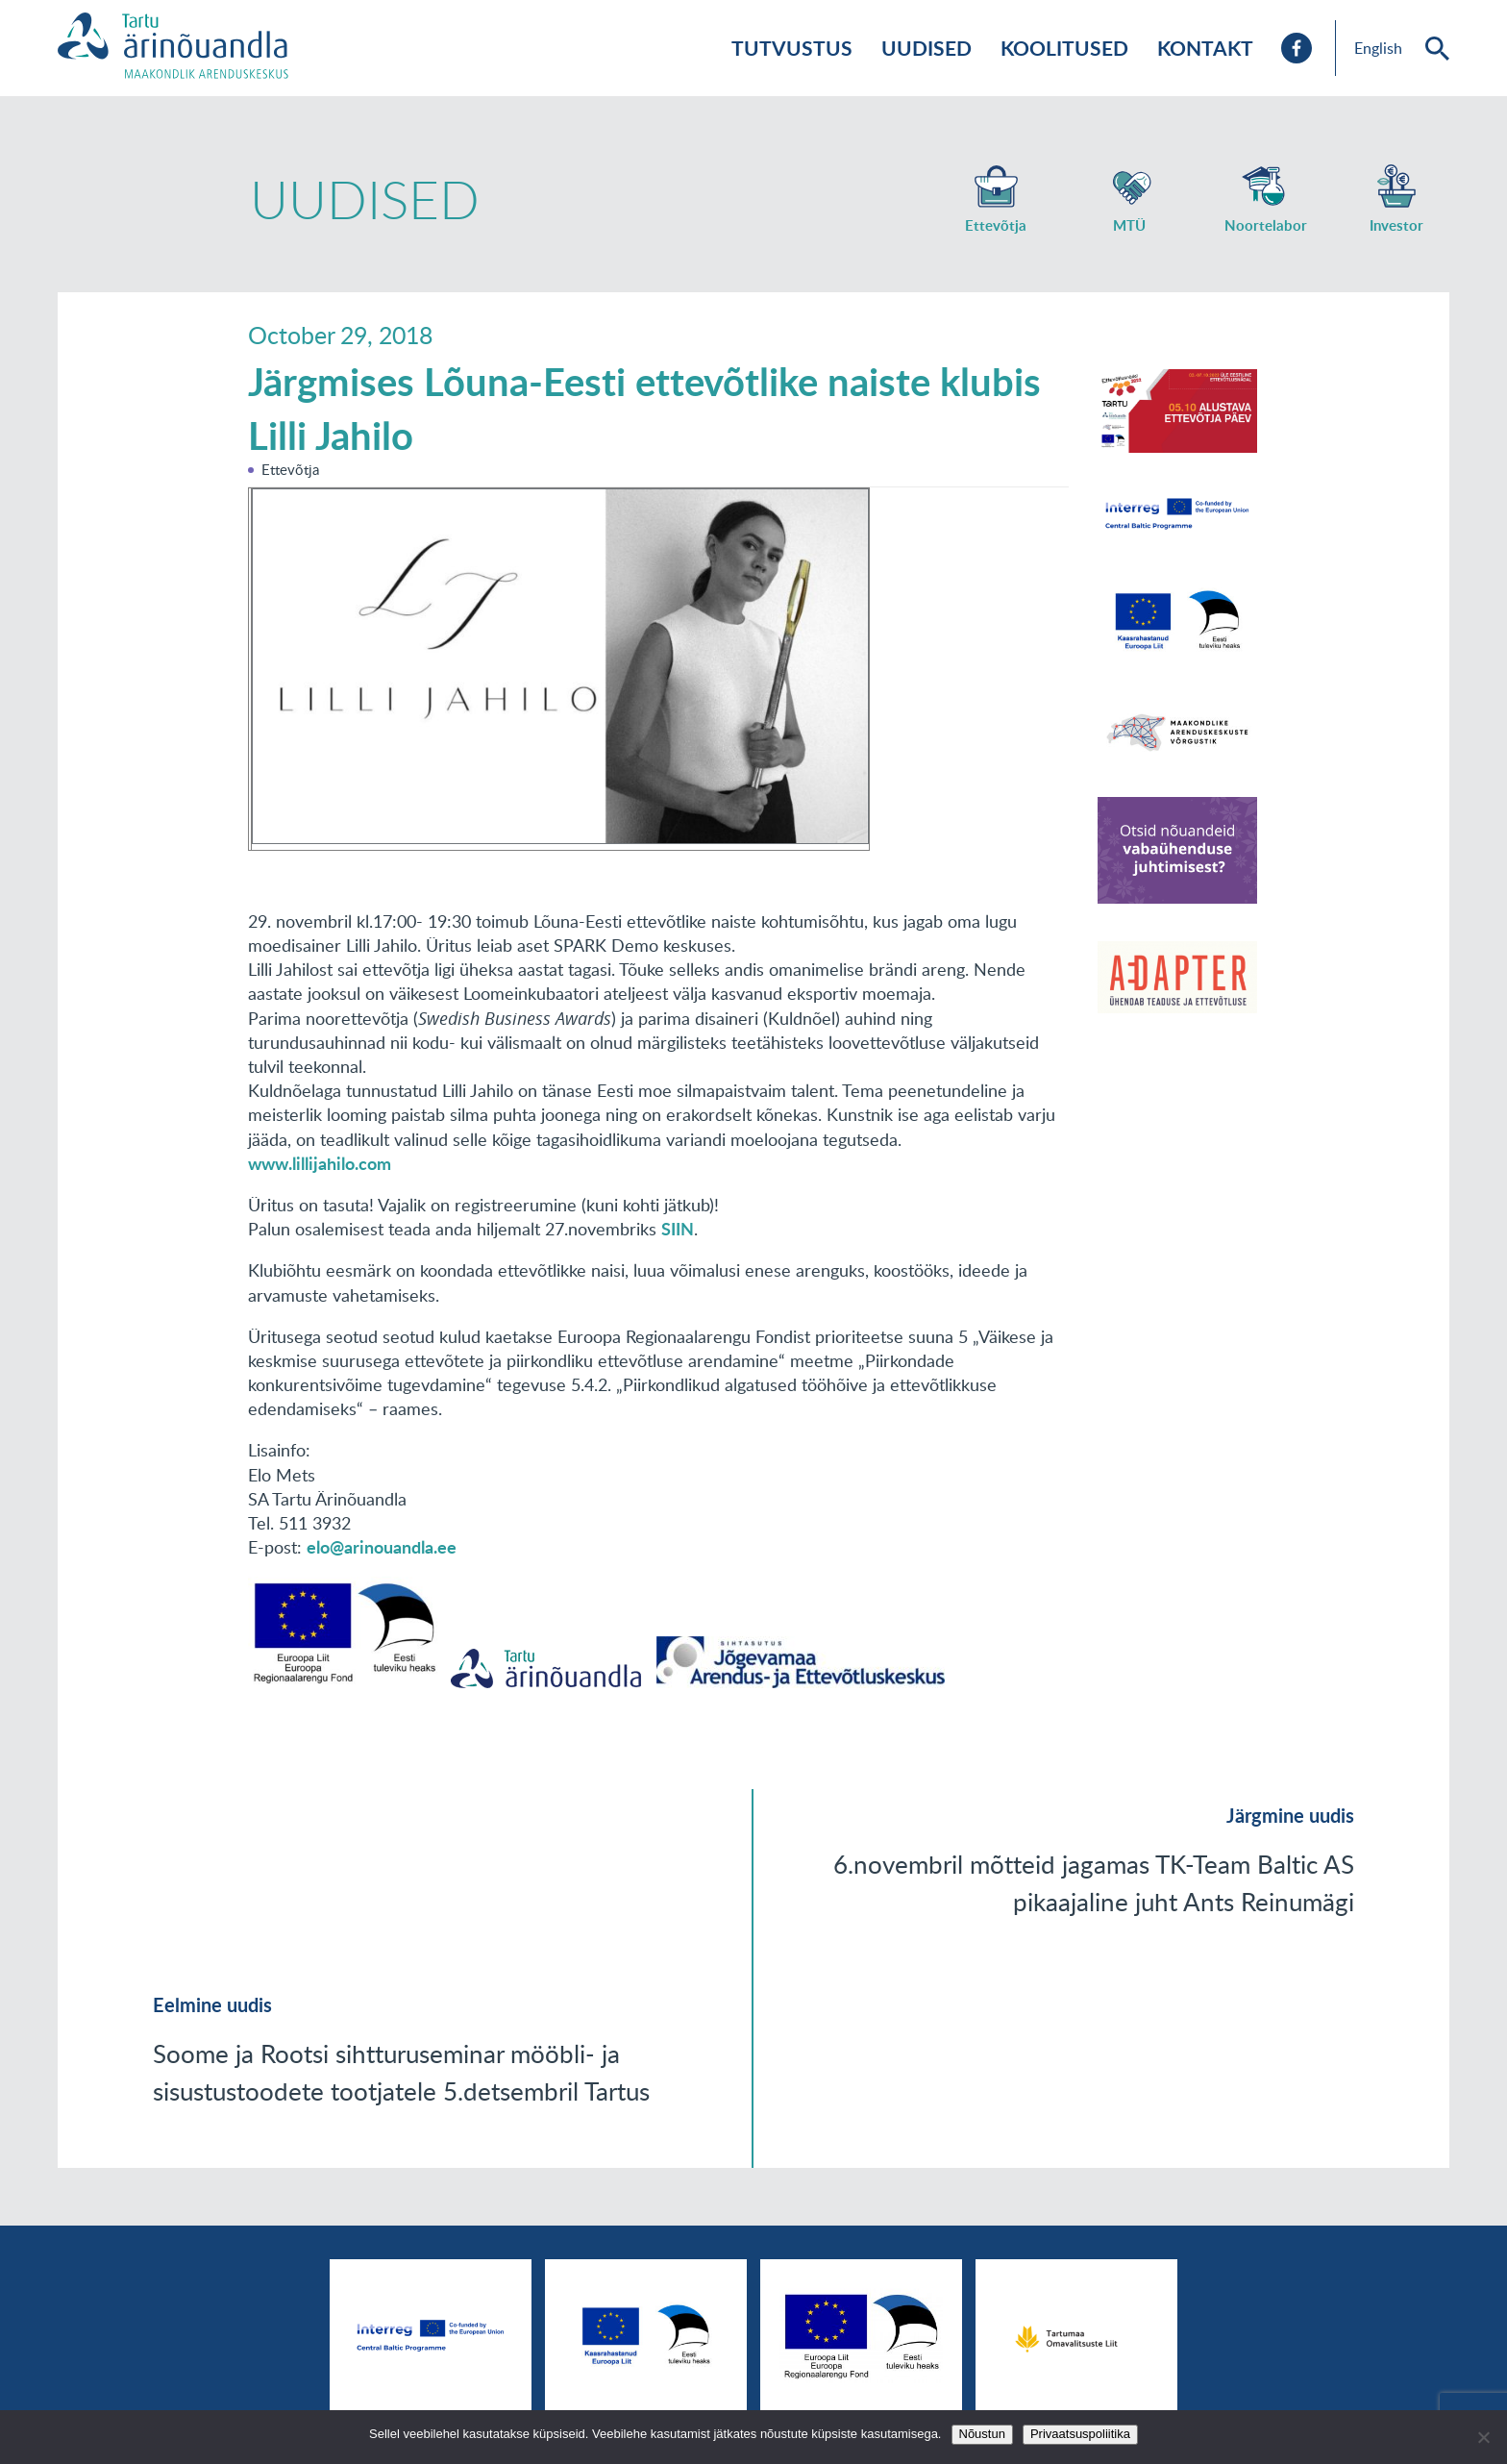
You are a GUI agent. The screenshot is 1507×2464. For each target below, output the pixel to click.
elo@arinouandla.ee (382, 1546)
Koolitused (1064, 48)
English (1378, 48)
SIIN (677, 1228)
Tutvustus (791, 48)
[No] (1483, 2437)
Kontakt (1205, 48)
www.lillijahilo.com (319, 1163)
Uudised (926, 48)
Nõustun (982, 2434)
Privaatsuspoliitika (1080, 2434)
